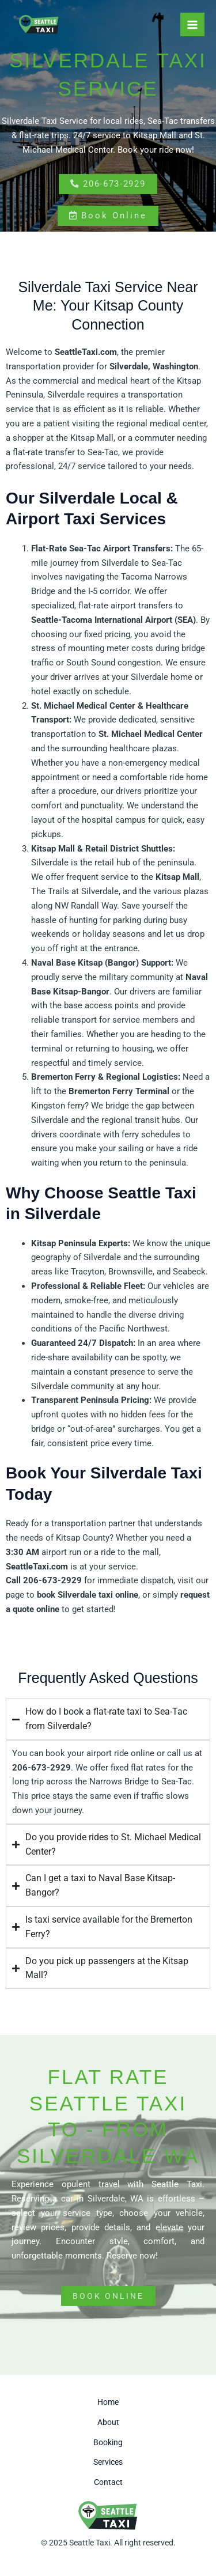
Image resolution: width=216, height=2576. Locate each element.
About (108, 2422)
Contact (108, 2482)
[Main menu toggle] (192, 25)
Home (108, 2402)
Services (108, 2462)
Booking (108, 2442)
